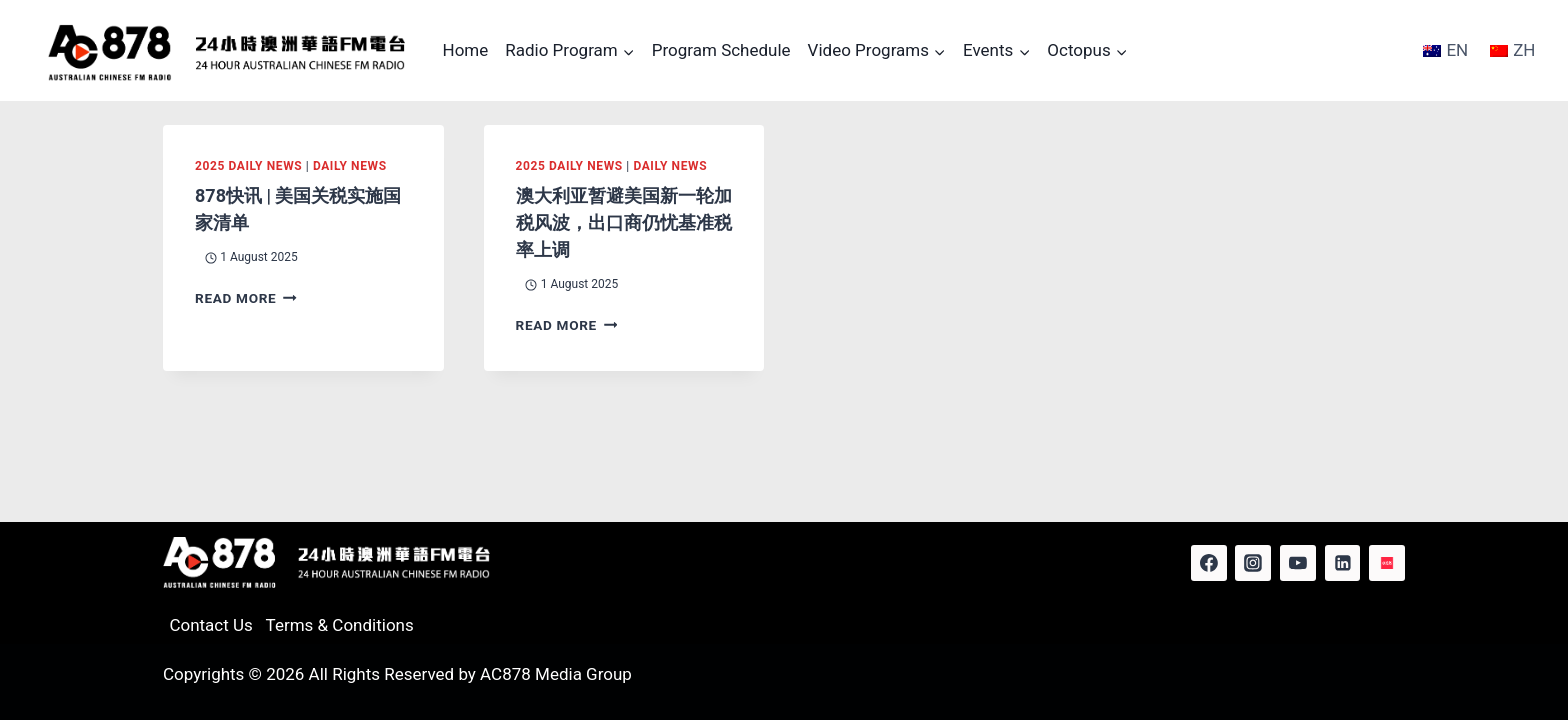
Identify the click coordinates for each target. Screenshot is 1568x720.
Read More (246, 298)
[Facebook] (1209, 563)
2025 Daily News (248, 166)
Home (466, 50)
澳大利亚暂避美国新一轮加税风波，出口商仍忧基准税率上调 (624, 222)
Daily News (350, 166)
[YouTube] (1298, 563)
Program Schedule (721, 50)
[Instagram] (1253, 563)
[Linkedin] (1343, 563)
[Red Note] (1387, 563)
